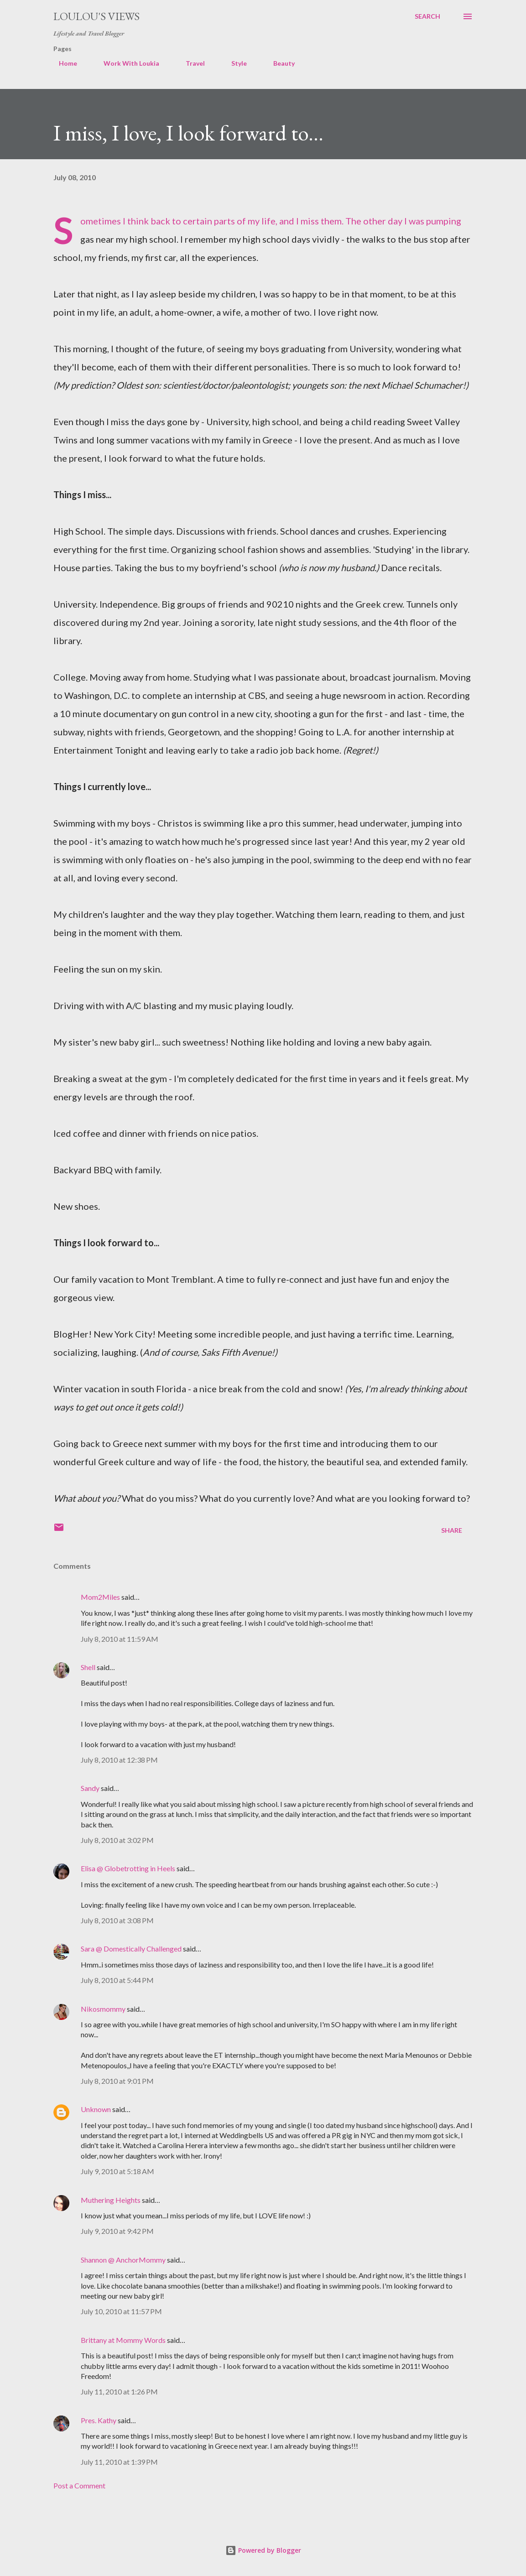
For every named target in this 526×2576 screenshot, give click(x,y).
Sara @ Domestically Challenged (131, 1948)
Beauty (278, 63)
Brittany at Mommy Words (123, 2340)
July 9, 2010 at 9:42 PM (117, 2231)
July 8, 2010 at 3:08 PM (117, 1920)
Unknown (96, 2109)
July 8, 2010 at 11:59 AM (119, 1638)
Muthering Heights (111, 2200)
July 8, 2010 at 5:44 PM (117, 1980)
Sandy (90, 1788)
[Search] (427, 16)
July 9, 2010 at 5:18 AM (117, 2171)
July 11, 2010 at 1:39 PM (119, 2461)
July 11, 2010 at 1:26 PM (119, 2391)
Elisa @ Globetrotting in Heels (128, 1868)
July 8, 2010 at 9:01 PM (117, 2080)
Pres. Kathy (98, 2420)
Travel (189, 63)
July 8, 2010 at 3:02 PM (117, 1840)
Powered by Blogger (263, 2550)
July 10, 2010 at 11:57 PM (121, 2311)
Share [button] (451, 1530)
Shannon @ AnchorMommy (123, 2259)
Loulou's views (96, 16)
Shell (88, 1667)
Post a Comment (79, 2485)
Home (62, 63)
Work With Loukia (126, 63)
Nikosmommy (103, 2008)
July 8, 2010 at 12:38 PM (119, 1759)
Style (233, 63)
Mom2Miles (100, 1596)
